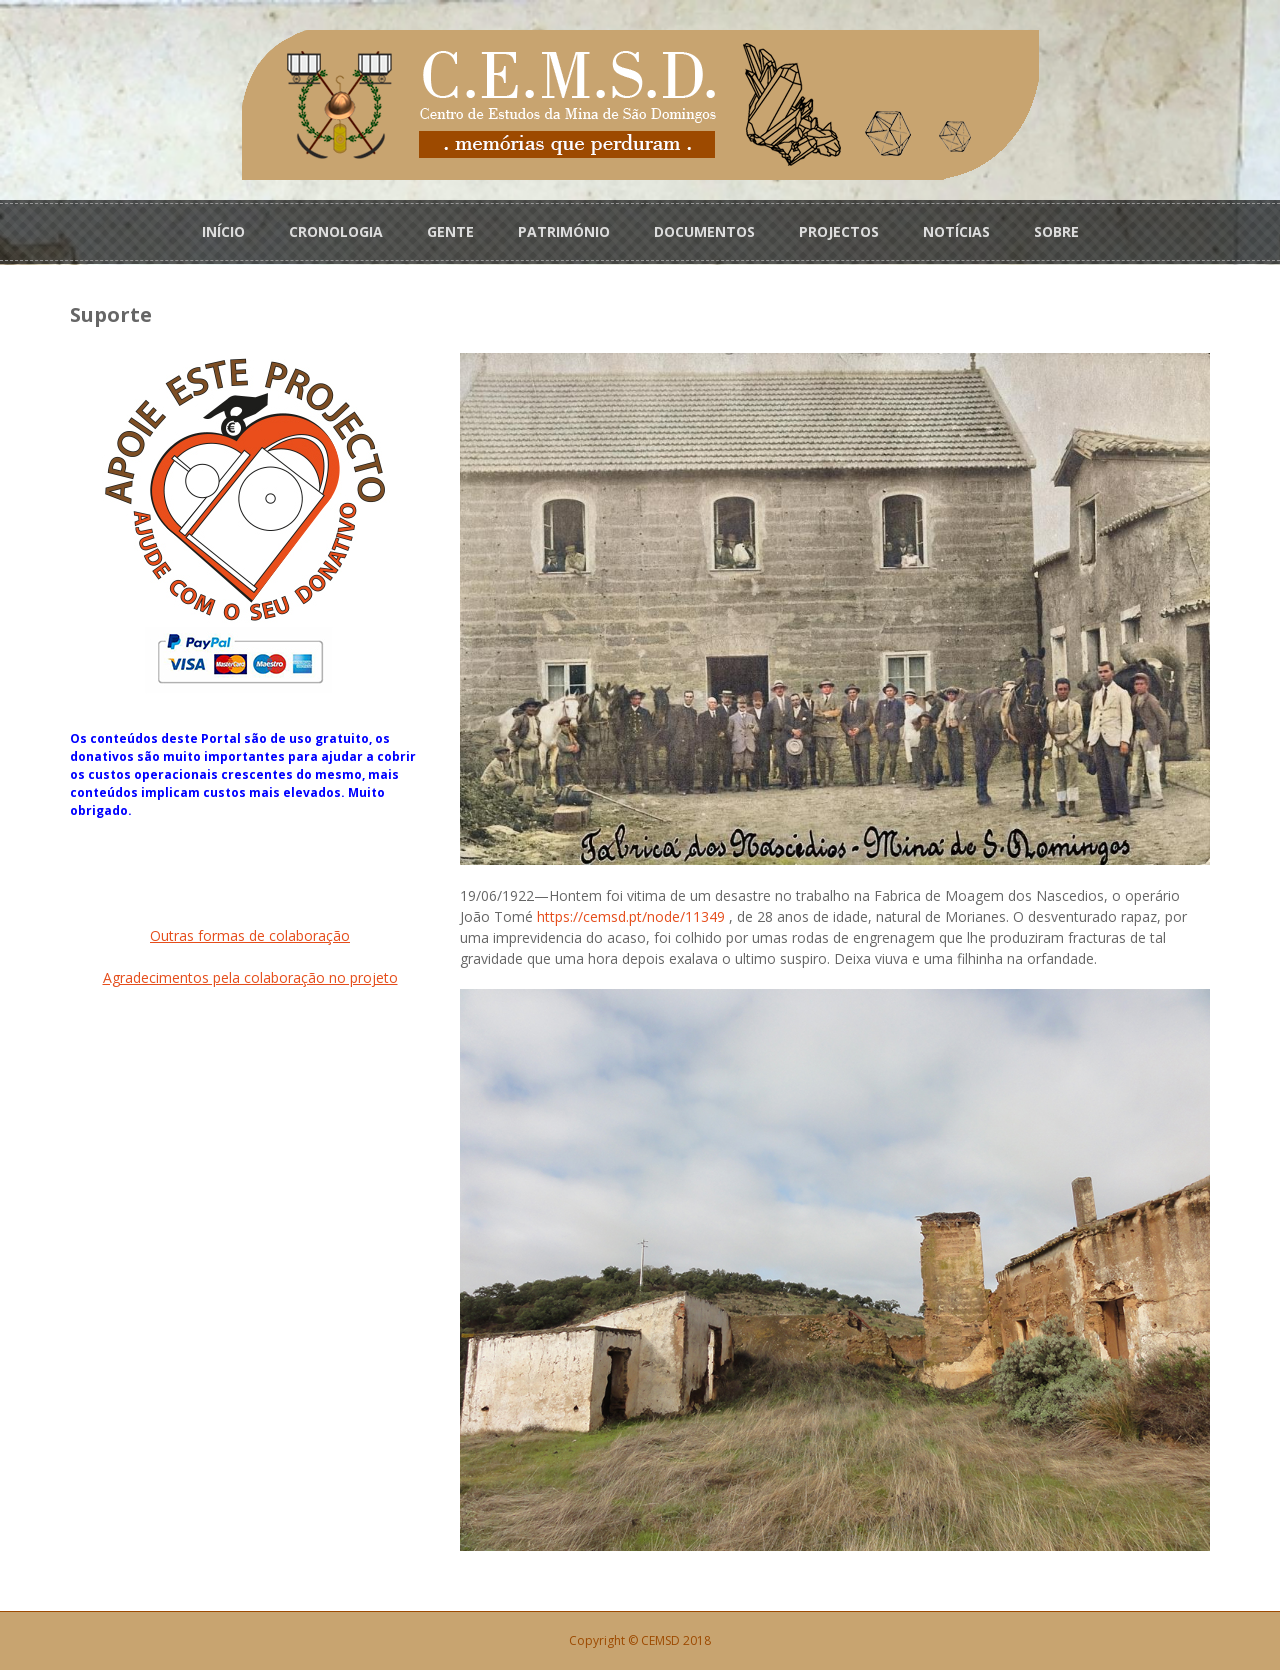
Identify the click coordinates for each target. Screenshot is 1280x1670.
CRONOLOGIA (336, 231)
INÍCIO (223, 231)
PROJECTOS (839, 231)
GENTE (450, 231)
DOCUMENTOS (704, 231)
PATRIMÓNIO (564, 231)
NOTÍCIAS (956, 231)
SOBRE (1056, 231)
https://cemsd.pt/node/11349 (631, 916)
